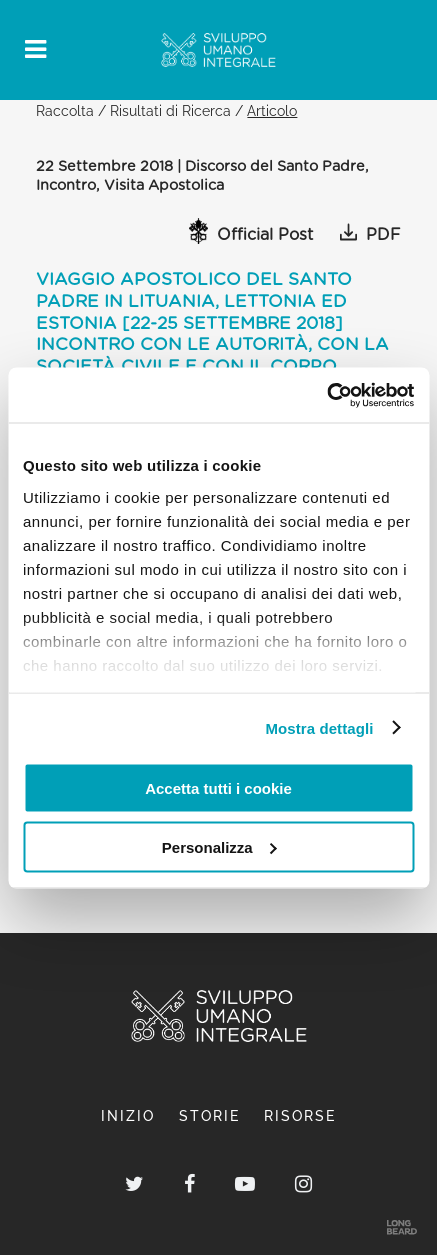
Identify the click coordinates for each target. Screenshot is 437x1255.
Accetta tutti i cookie (218, 788)
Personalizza (219, 846)
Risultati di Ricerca (170, 110)
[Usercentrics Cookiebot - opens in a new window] (326, 395)
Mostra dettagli (319, 727)
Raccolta (65, 110)
